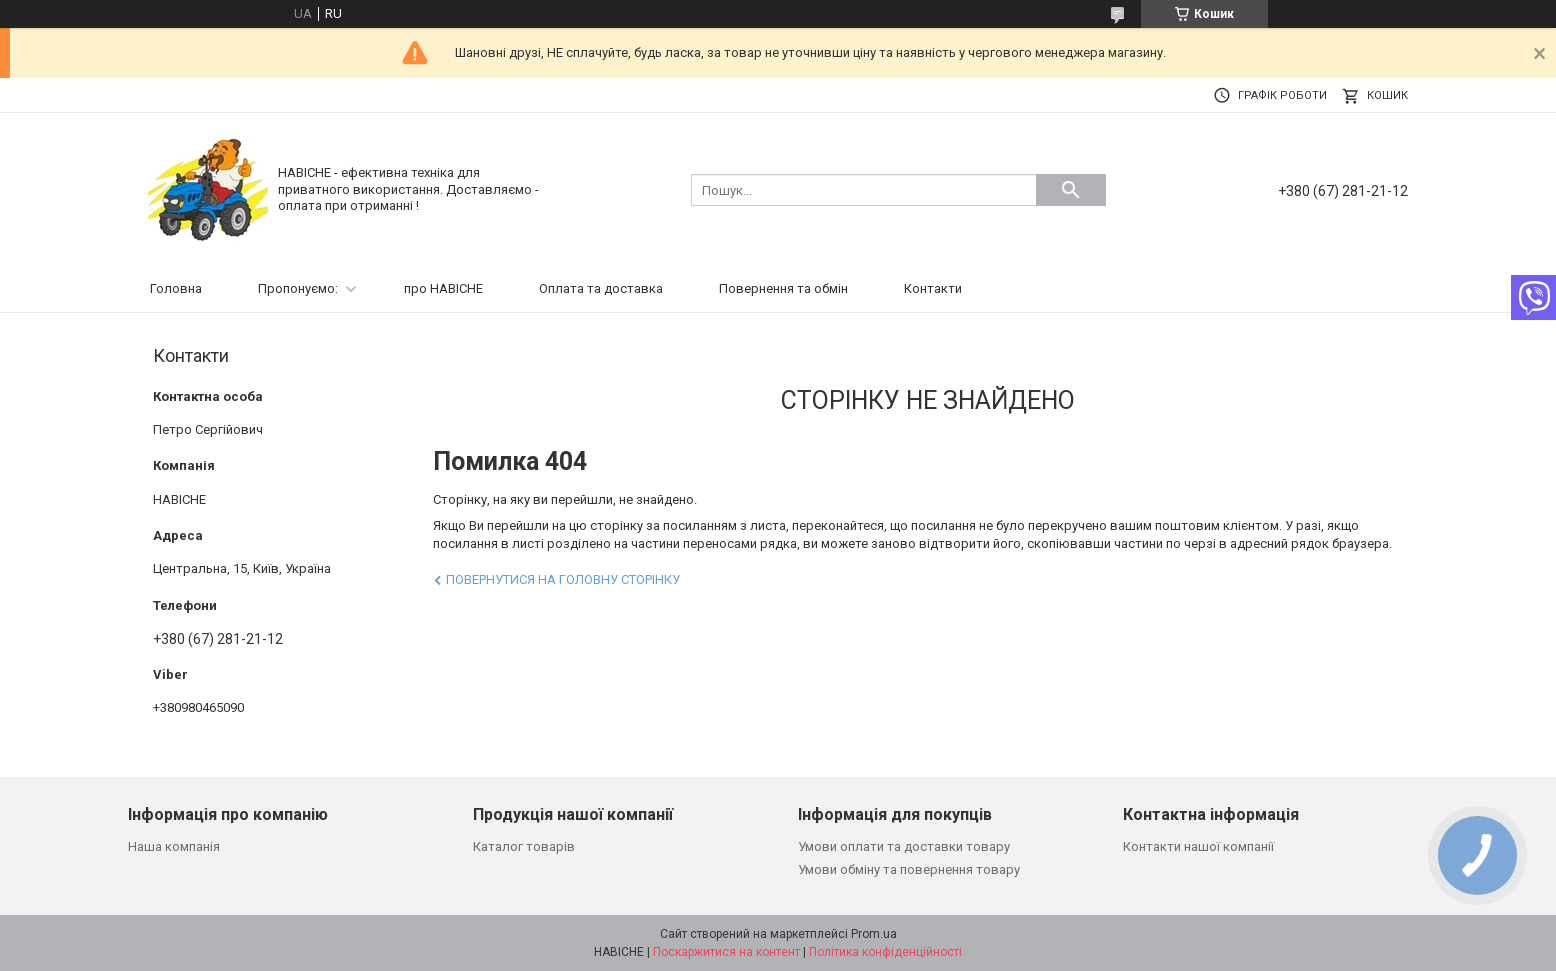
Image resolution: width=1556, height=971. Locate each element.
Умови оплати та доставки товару (904, 846)
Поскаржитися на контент (726, 952)
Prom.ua (874, 934)
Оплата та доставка (601, 288)
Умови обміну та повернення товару (909, 869)
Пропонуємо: (298, 288)
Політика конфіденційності (885, 952)
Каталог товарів (524, 846)
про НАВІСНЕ (443, 288)
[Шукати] (1071, 190)
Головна (176, 288)
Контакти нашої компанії (1198, 846)
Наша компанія (174, 846)
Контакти (933, 288)
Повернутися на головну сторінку (563, 579)
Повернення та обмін (783, 288)
